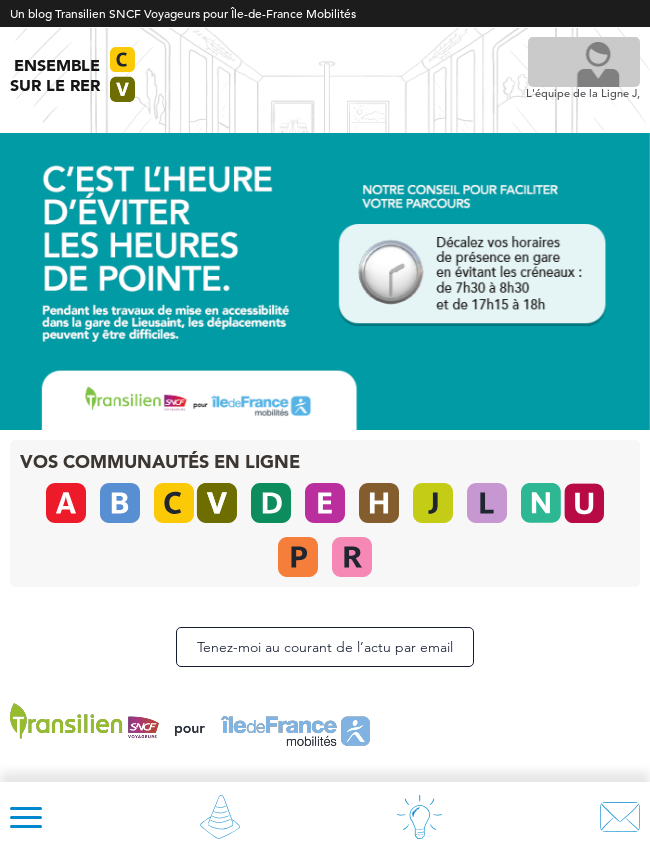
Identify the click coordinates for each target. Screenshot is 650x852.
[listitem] (473, 273)
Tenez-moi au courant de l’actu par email (325, 647)
